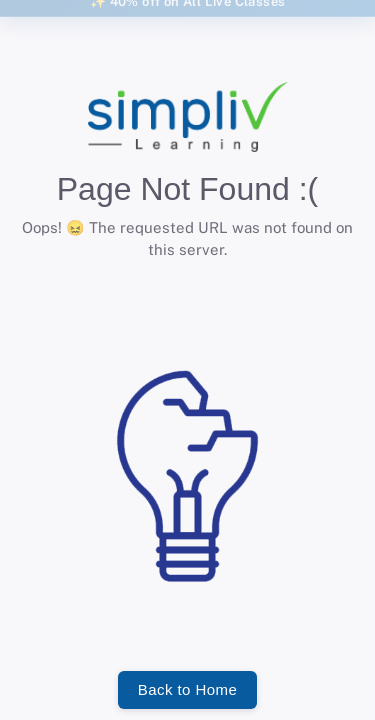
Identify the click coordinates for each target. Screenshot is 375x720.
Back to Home (187, 690)
